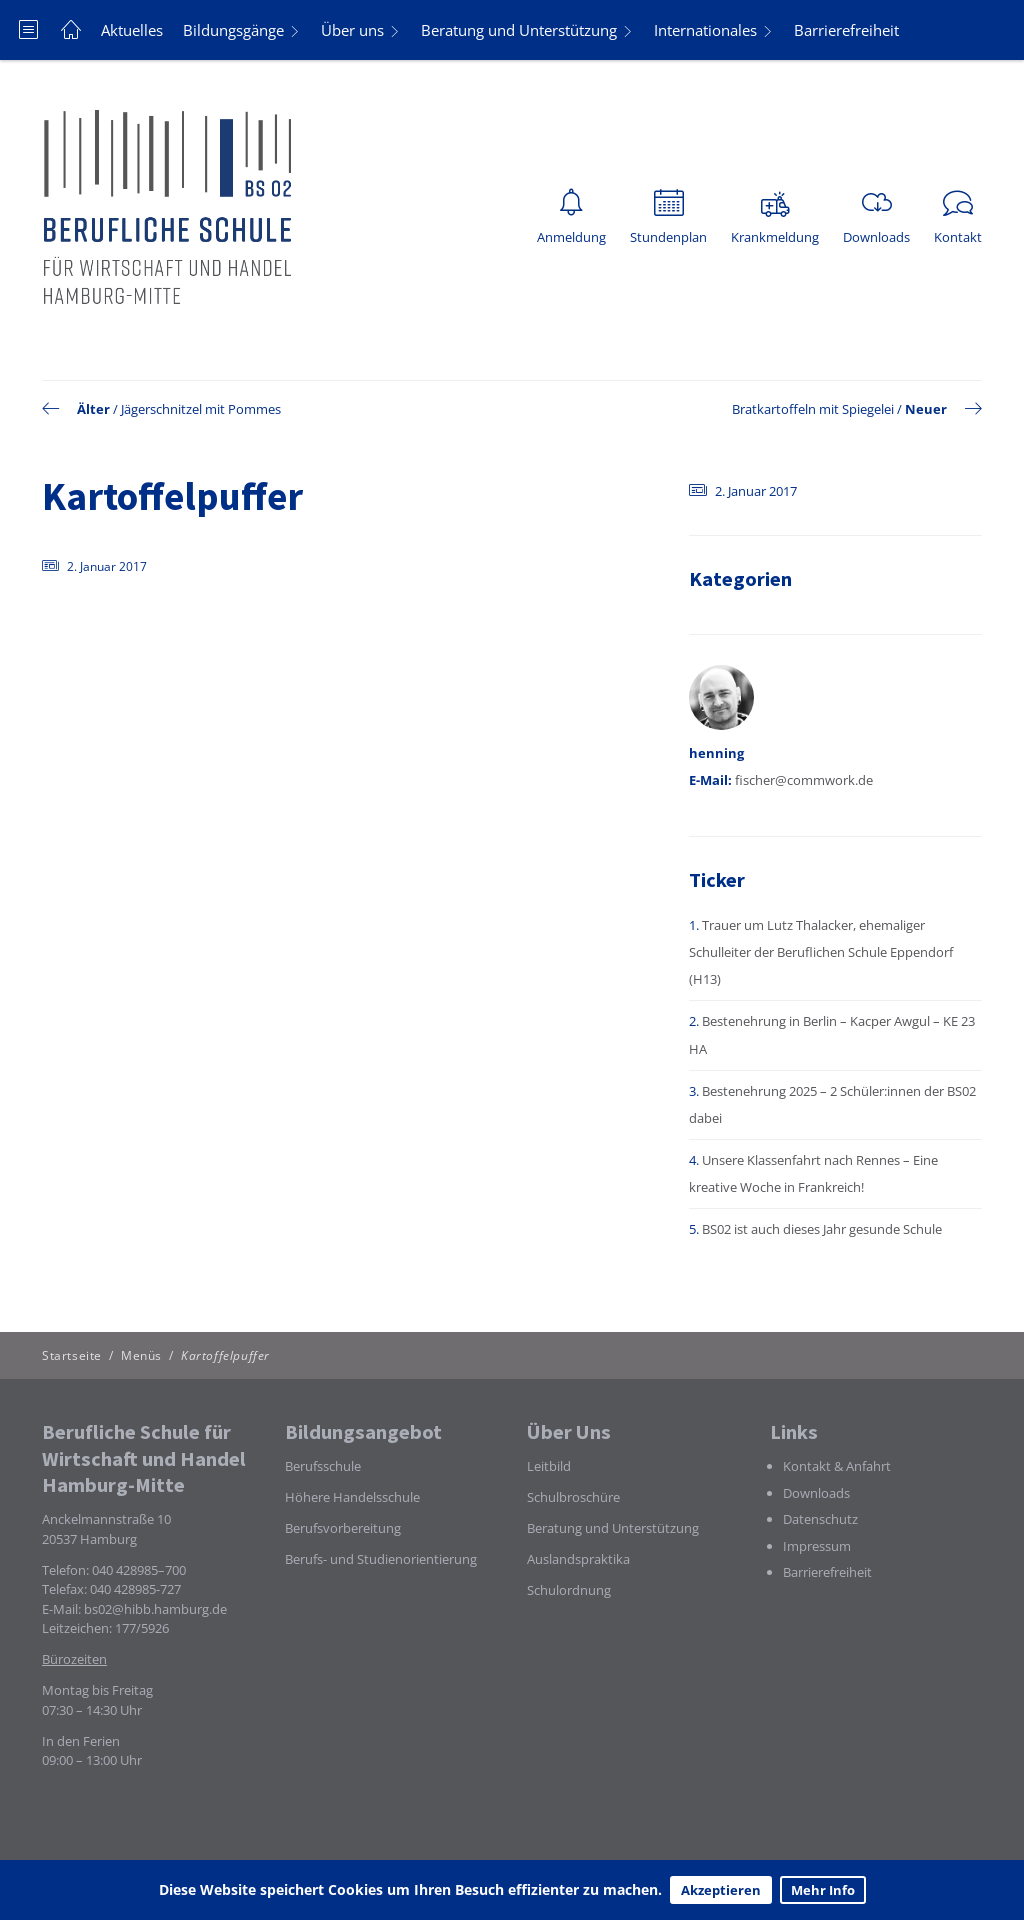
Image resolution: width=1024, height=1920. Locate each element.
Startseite (72, 1355)
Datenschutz (820, 1519)
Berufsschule (323, 1466)
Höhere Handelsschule (352, 1497)
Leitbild (549, 1466)
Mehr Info (823, 1890)
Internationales (705, 30)
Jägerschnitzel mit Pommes (201, 409)
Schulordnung (569, 1590)
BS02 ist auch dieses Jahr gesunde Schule (822, 1229)
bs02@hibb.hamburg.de (155, 1609)
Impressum (817, 1546)
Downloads (816, 1493)
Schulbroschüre (573, 1497)
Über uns (352, 30)
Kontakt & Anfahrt (837, 1466)
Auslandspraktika (578, 1559)
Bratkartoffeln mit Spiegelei (813, 409)
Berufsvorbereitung (343, 1528)
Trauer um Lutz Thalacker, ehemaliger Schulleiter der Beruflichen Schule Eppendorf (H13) (821, 952)
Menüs (141, 1355)
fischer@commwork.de (804, 780)
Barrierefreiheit (846, 30)
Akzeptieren (721, 1890)
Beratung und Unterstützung (519, 30)
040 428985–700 (139, 1570)
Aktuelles (132, 30)
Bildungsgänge (233, 30)
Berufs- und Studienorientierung (381, 1559)
